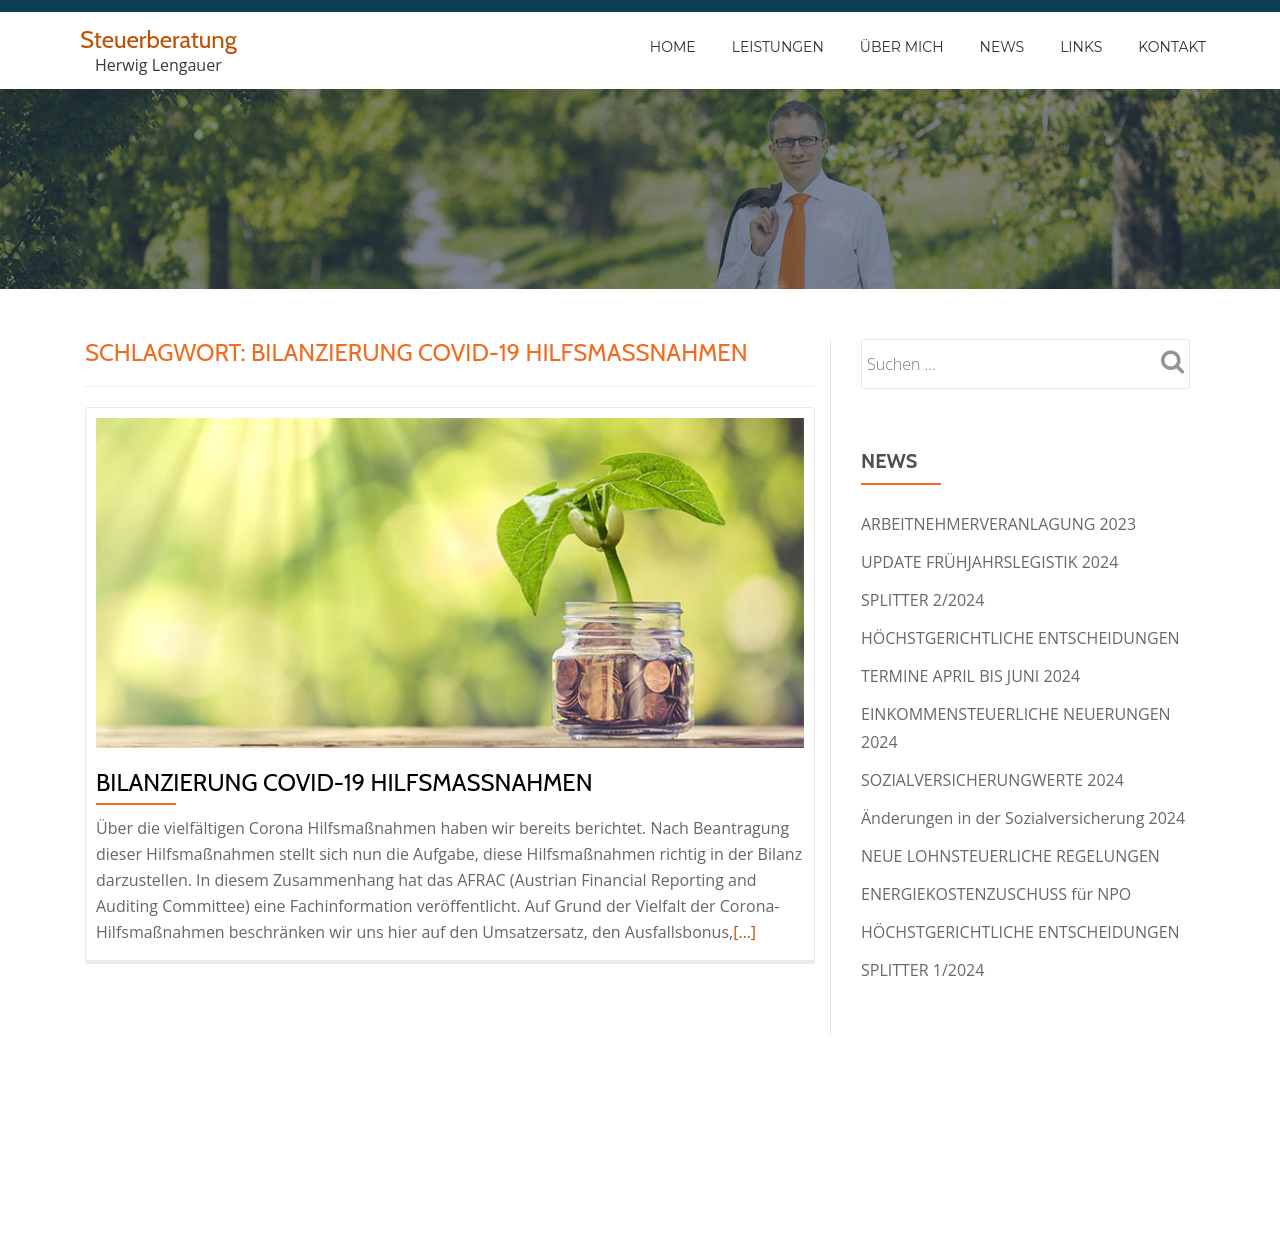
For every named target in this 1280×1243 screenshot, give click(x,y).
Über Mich (902, 47)
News (1002, 47)
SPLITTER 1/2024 (922, 970)
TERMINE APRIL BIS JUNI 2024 (970, 676)
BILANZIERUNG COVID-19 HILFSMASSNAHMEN (344, 782)
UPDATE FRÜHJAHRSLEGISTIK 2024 (989, 562)
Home (673, 47)
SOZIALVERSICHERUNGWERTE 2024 (992, 780)
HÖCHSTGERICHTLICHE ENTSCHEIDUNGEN (1020, 638)
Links (1081, 47)
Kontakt (1172, 47)
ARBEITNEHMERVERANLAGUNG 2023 (998, 524)
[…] (744, 932)
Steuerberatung (158, 39)
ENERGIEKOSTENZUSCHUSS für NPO (996, 894)
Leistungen (778, 47)
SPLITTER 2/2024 (922, 600)
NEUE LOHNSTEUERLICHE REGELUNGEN (1010, 856)
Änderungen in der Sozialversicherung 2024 (1023, 818)
